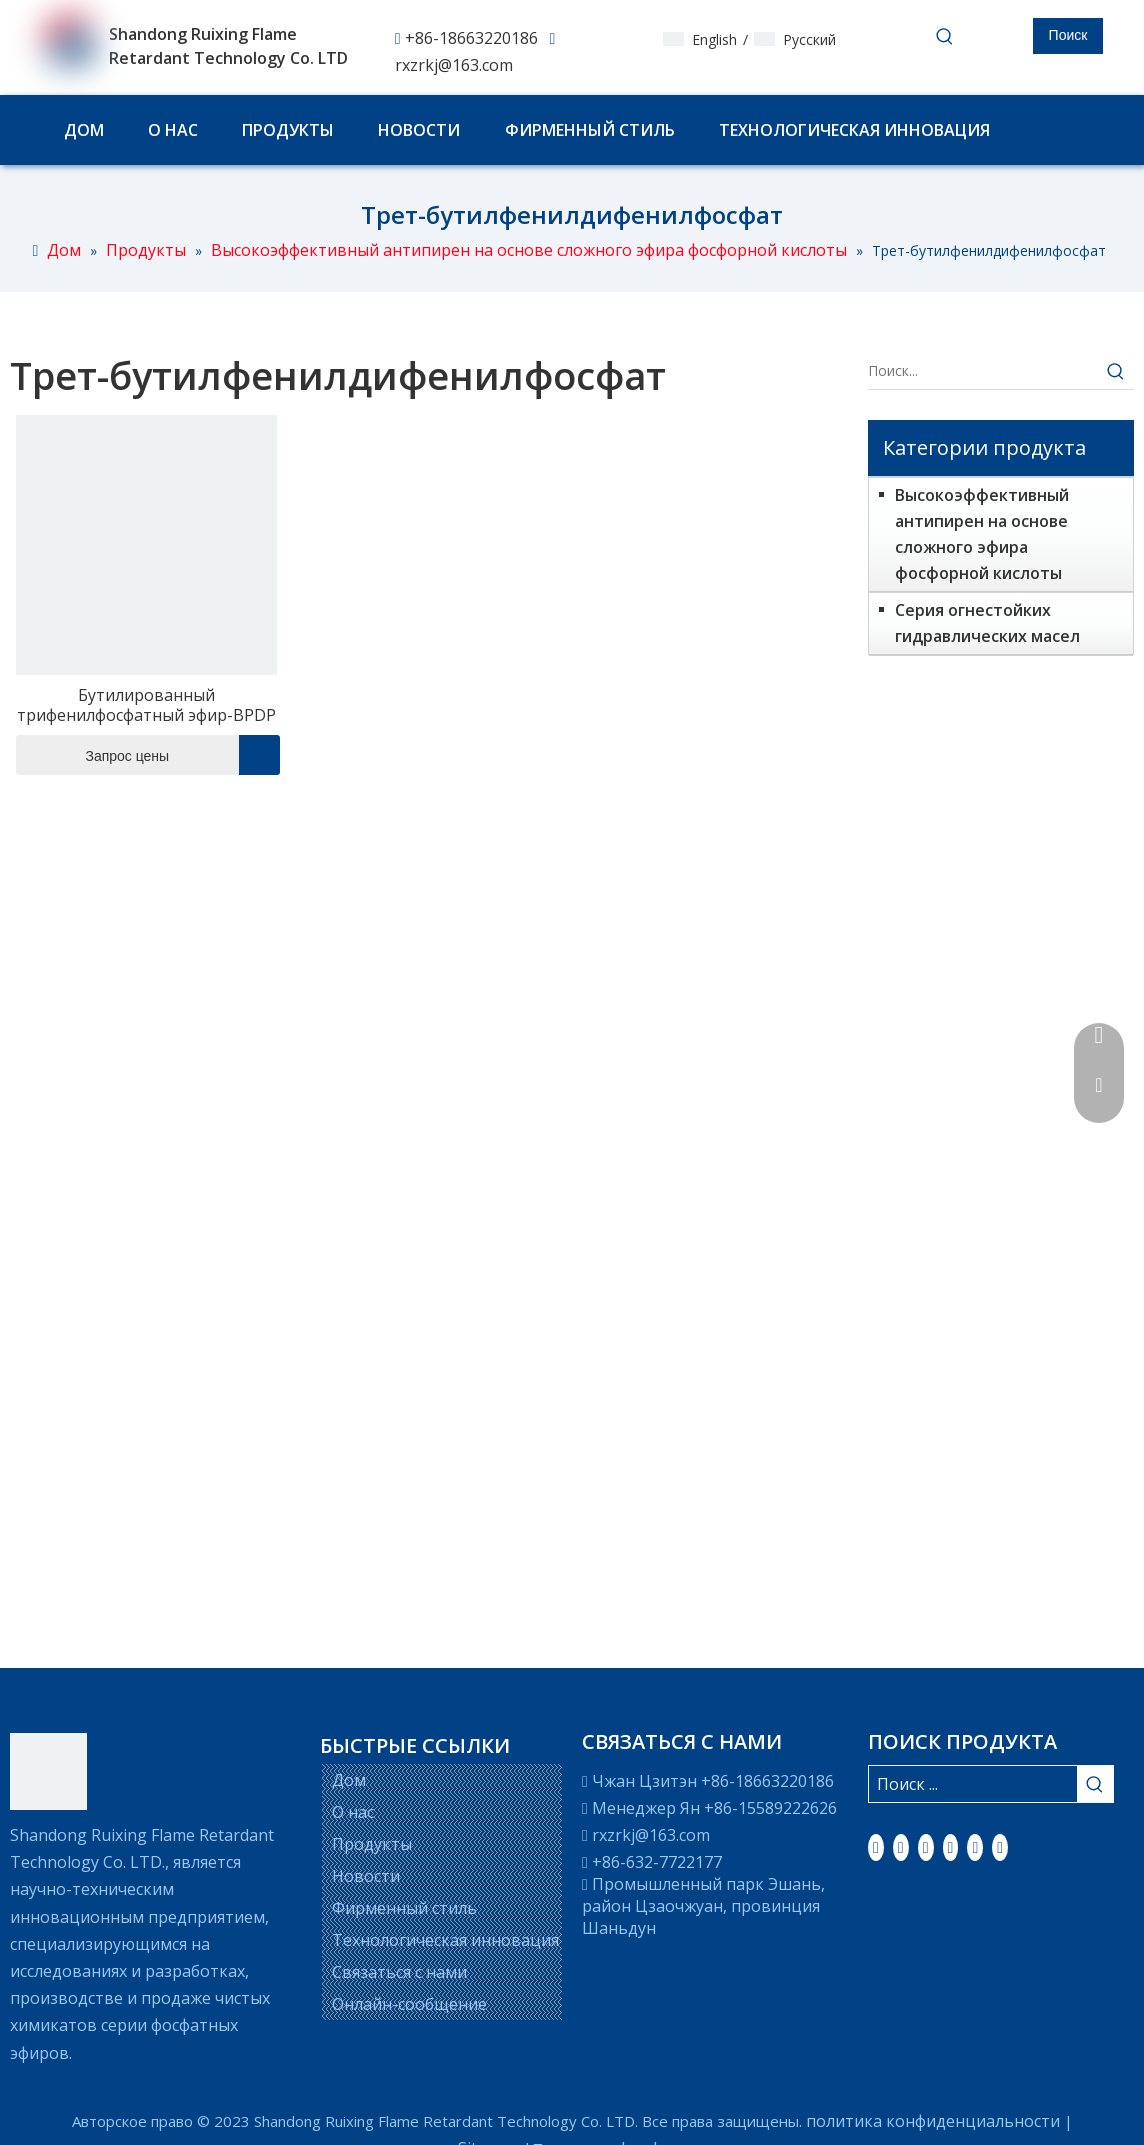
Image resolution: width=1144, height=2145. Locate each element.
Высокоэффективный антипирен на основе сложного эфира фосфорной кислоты (982, 534)
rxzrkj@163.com (454, 65)
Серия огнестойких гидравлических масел (987, 623)
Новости (366, 1876)
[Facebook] (876, 1847)
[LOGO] (48, 1771)
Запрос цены (92, 755)
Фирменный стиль (404, 1908)
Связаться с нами (399, 1972)
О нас (353, 1812)
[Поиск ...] (973, 1784)
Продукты (372, 1844)
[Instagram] (975, 1847)
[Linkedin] (901, 1847)
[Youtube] (951, 1847)
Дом (349, 1780)
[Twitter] (926, 1847)
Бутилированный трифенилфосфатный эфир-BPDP (146, 705)
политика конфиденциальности (933, 2121)
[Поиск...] (983, 371)
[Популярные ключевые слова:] (1068, 36)
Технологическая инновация (445, 1940)
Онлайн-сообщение (409, 2004)
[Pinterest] (1000, 1847)
